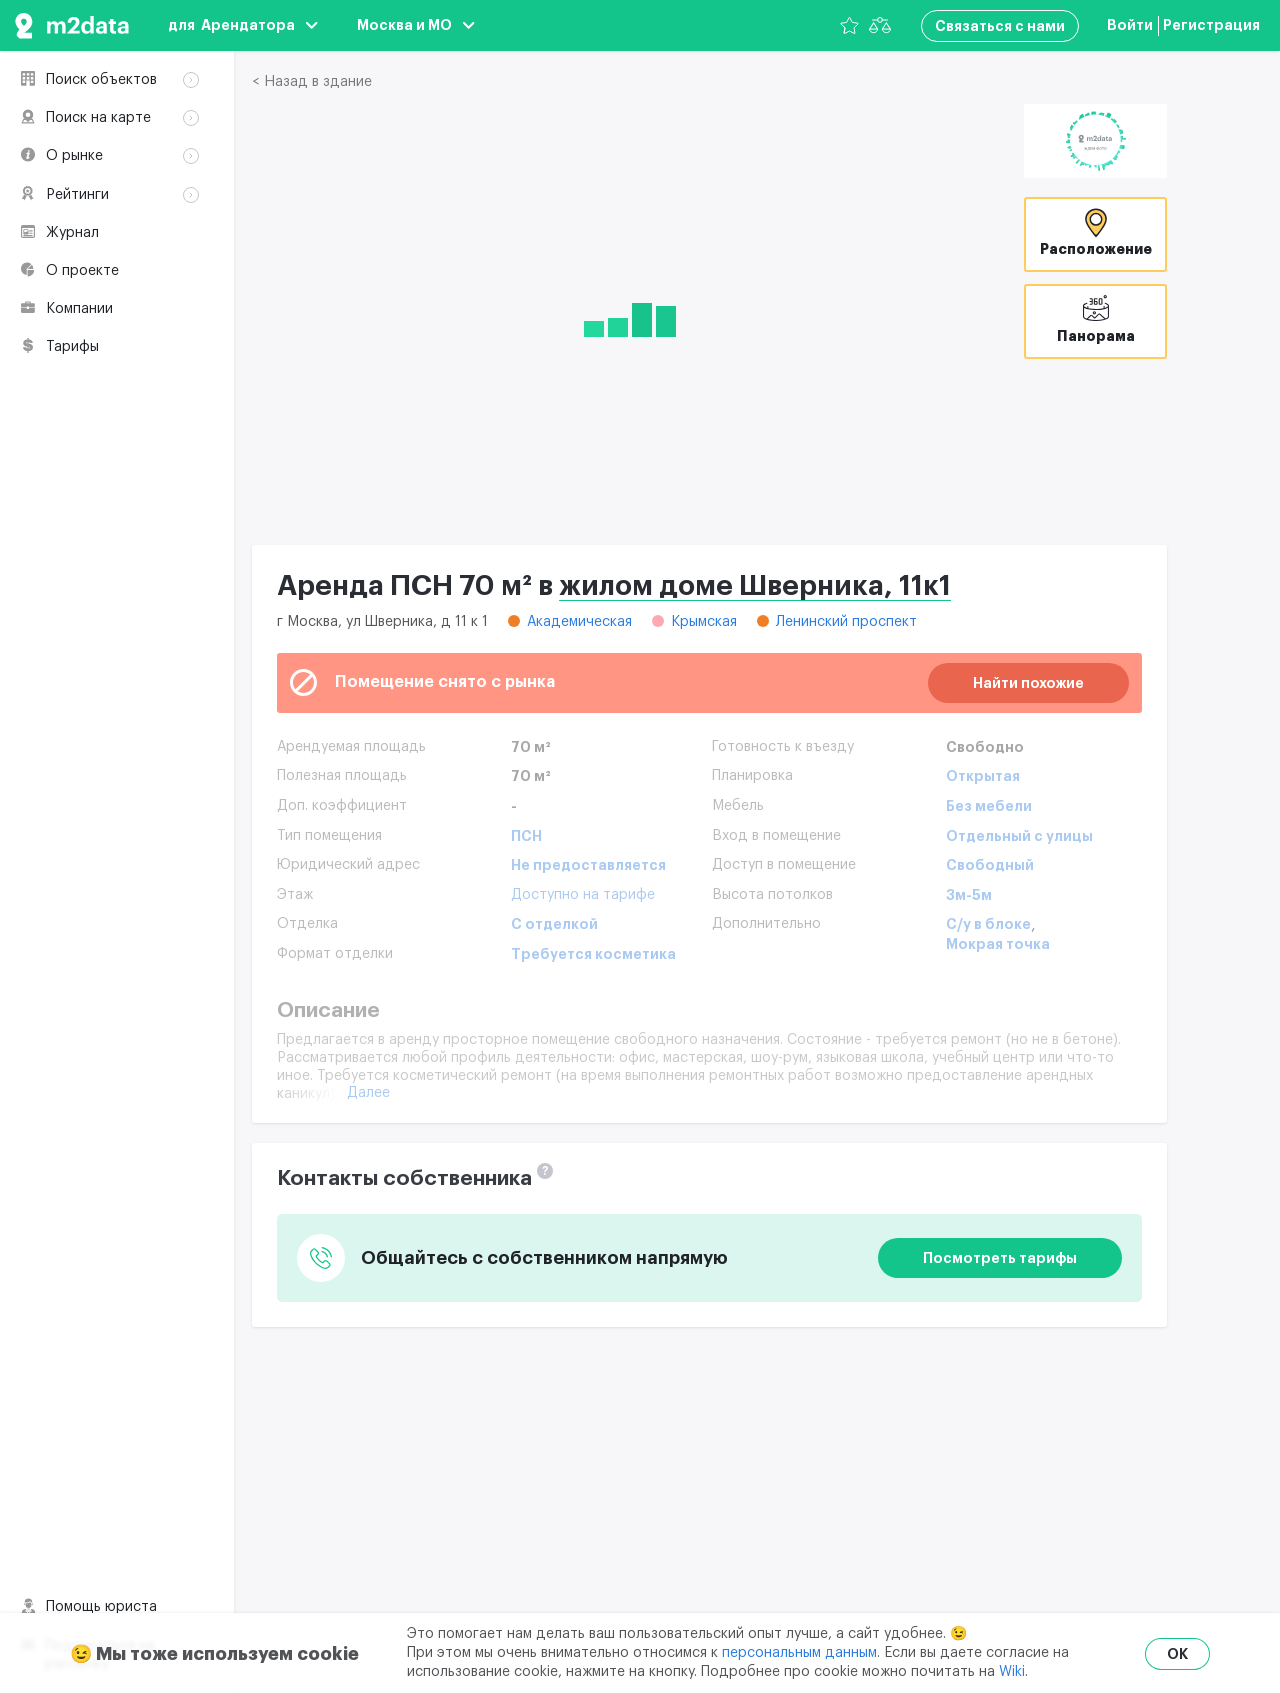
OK (1177, 1654)
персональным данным (799, 1653)
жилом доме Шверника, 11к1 (755, 586)
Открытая (983, 776)
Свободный (990, 865)
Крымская (704, 622)
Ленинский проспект (846, 622)
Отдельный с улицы (1019, 836)
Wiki (1012, 1672)
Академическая (579, 622)
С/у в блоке (988, 924)
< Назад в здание (312, 82)
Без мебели (989, 806)
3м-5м (969, 895)
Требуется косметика (593, 954)
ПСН (526, 836)
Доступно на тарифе (583, 895)
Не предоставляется (588, 865)
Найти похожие (1028, 683)
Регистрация (1211, 25)
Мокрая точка (998, 944)
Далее (368, 1093)
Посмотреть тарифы (1000, 1258)
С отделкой (554, 924)
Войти (1130, 25)
